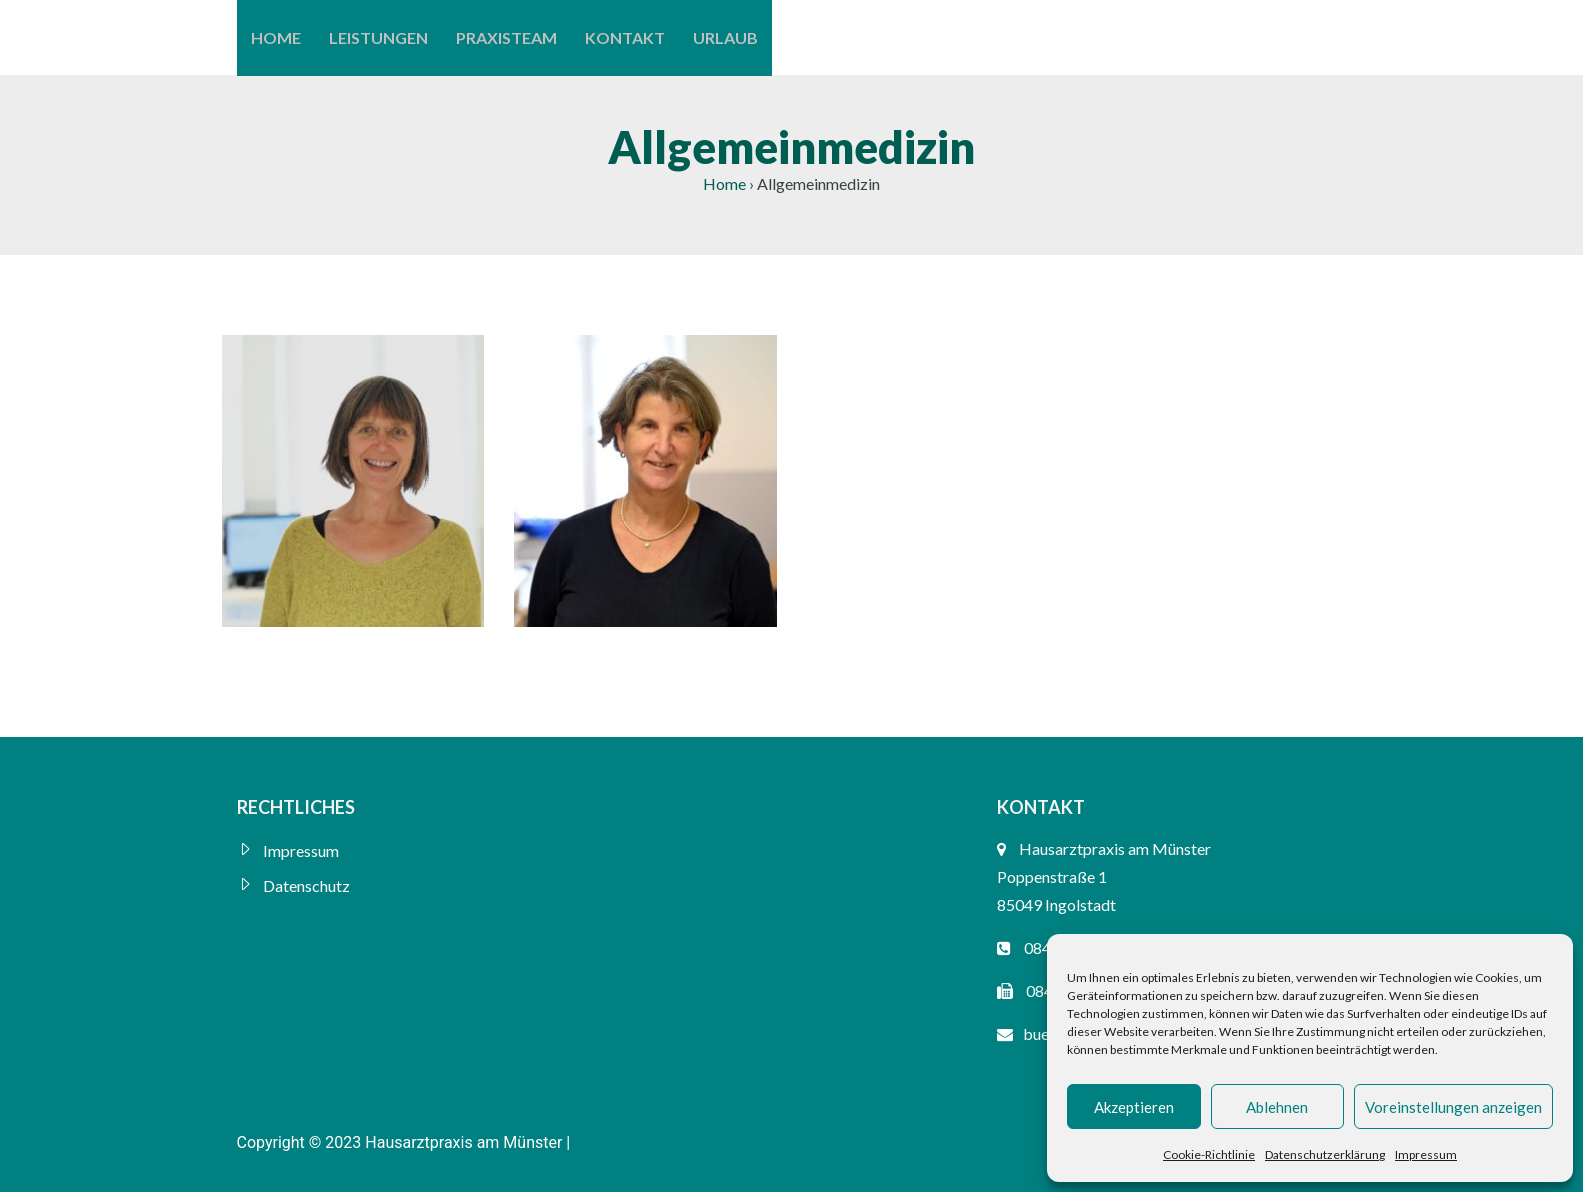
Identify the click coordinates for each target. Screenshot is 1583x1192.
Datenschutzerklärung (1325, 1154)
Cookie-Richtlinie (1209, 1154)
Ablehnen (1277, 1107)
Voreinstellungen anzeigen (1453, 1107)
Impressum (1426, 1154)
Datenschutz (306, 885)
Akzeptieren (1134, 1107)
